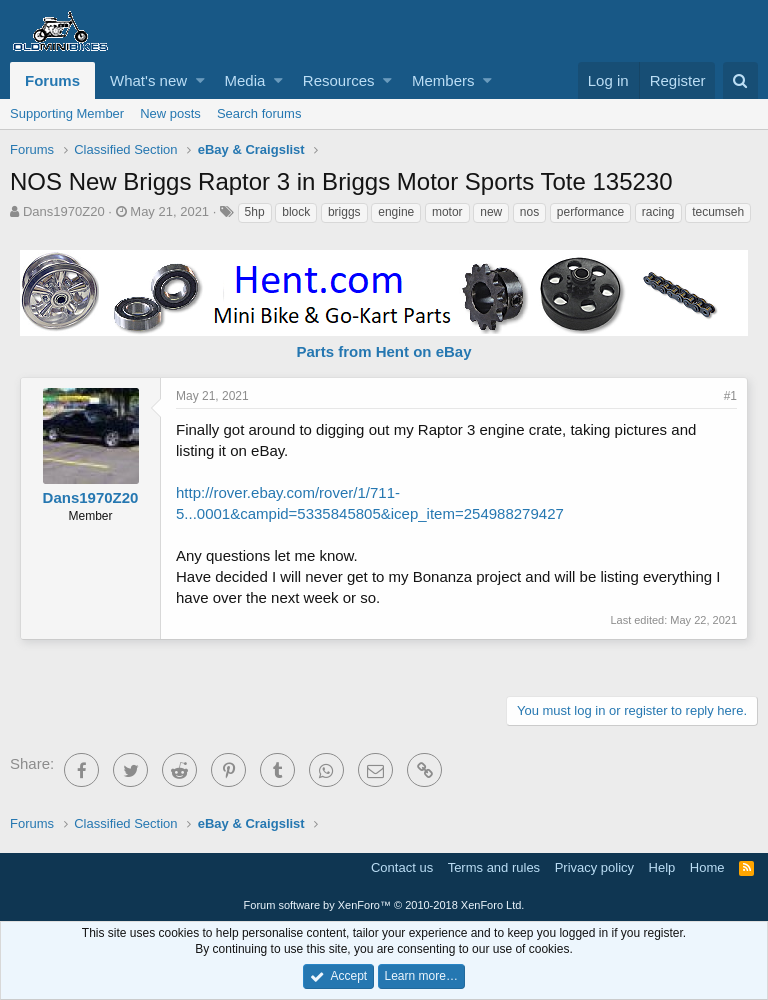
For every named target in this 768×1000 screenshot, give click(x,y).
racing (658, 212)
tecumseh (718, 212)
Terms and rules (494, 867)
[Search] (740, 80)
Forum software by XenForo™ (384, 905)
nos (529, 212)
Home (707, 867)
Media (245, 80)
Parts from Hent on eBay (383, 351)
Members (443, 80)
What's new (148, 80)
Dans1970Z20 (64, 211)
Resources (339, 80)
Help (662, 867)
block (296, 212)
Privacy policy (594, 867)
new (491, 212)
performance (590, 212)
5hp (255, 212)
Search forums (259, 113)
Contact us (402, 867)
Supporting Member (67, 113)
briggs (344, 212)
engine (396, 212)
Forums (52, 80)
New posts (170, 113)
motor (447, 212)
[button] (200, 80)
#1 (730, 396)
